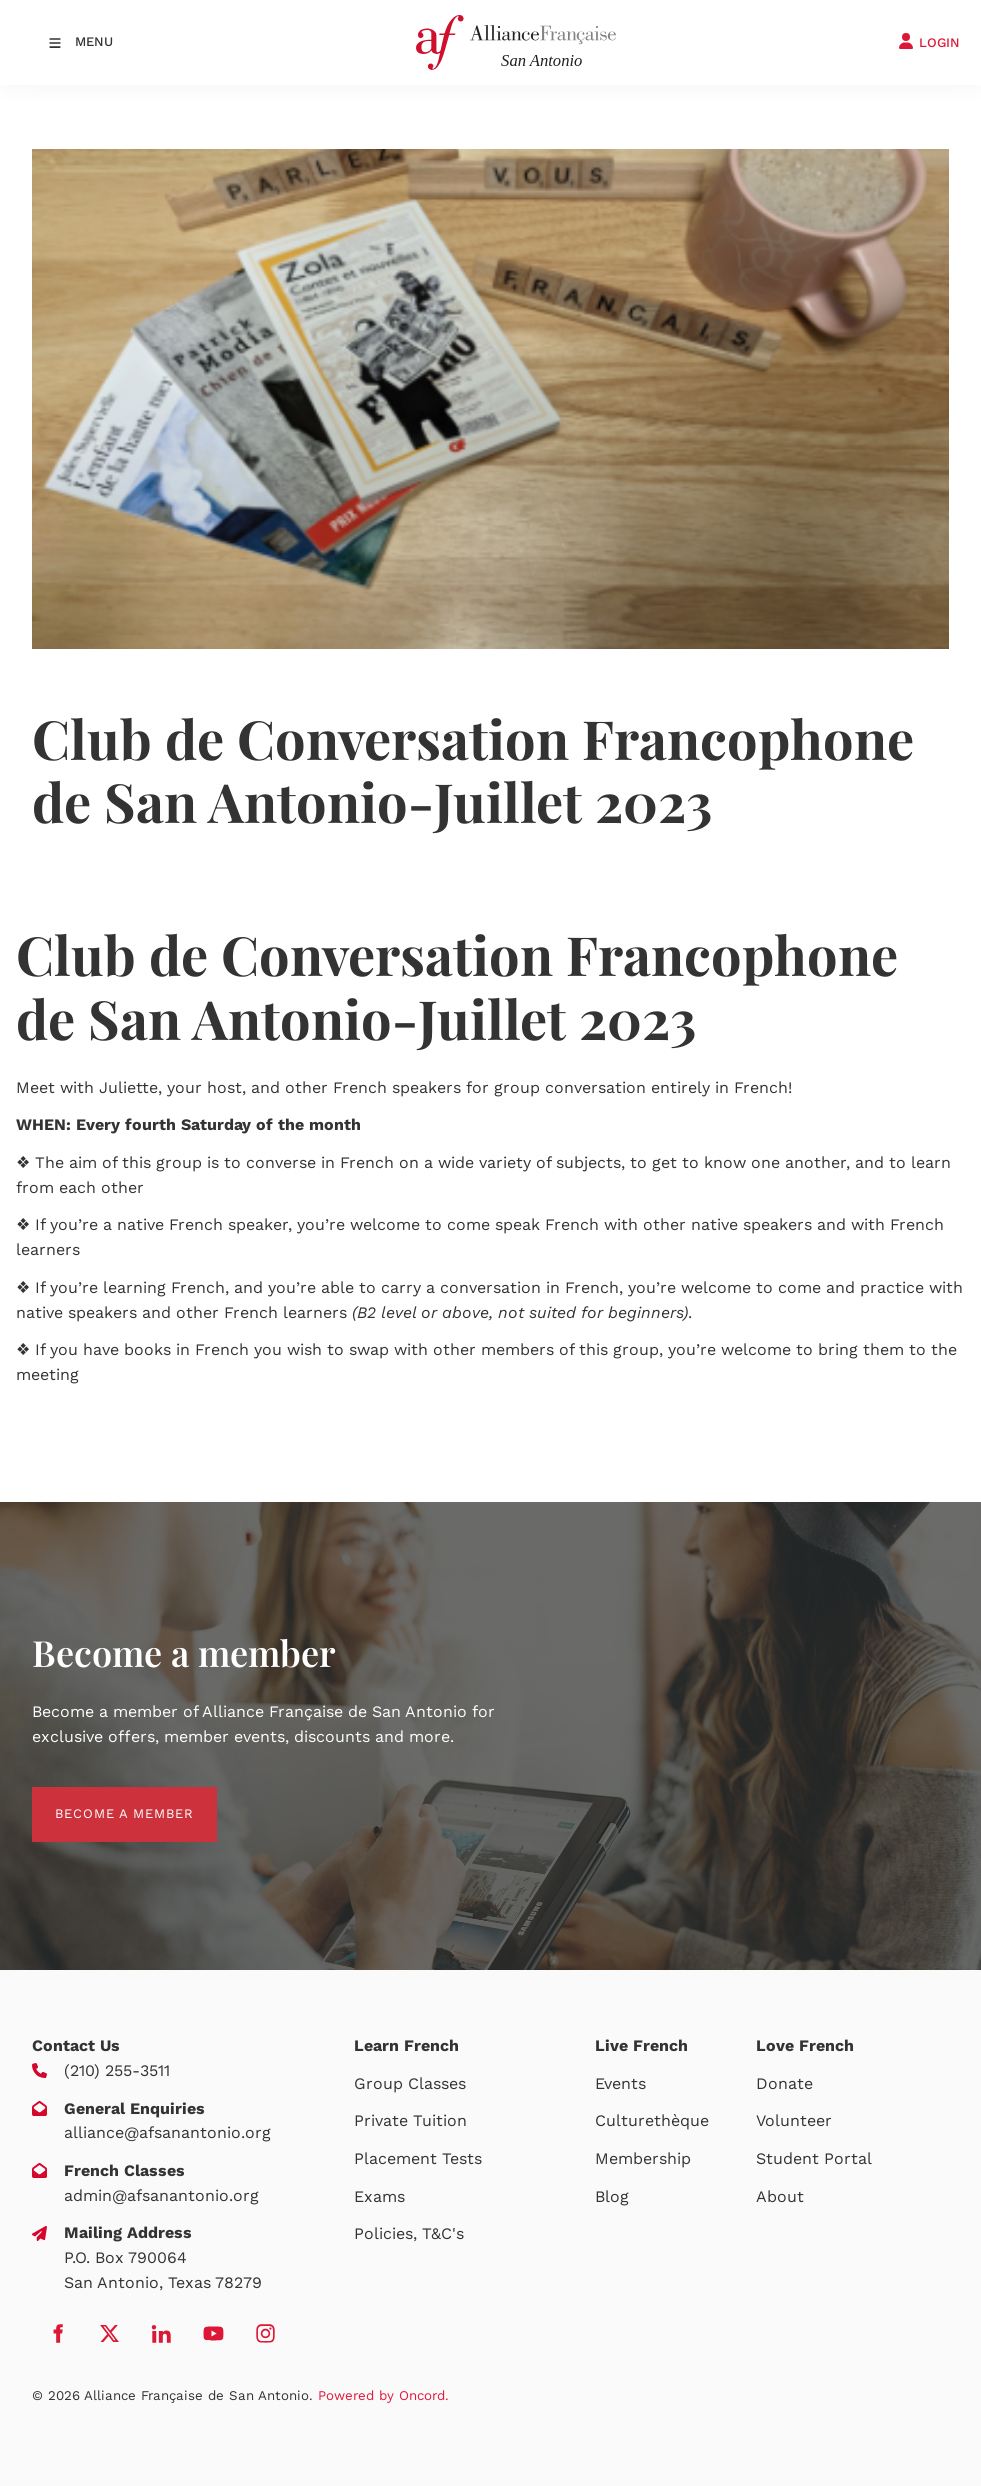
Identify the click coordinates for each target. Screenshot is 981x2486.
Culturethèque (652, 2120)
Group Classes (410, 2083)
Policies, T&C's (409, 2233)
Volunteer (794, 2120)
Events (620, 2083)
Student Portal (814, 2158)
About (780, 2196)
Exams (379, 2196)
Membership (643, 2158)
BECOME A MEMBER (101, 1798)
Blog (612, 2196)
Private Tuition (410, 2120)
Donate (784, 2083)
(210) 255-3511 (117, 2070)
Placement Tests (418, 2158)
